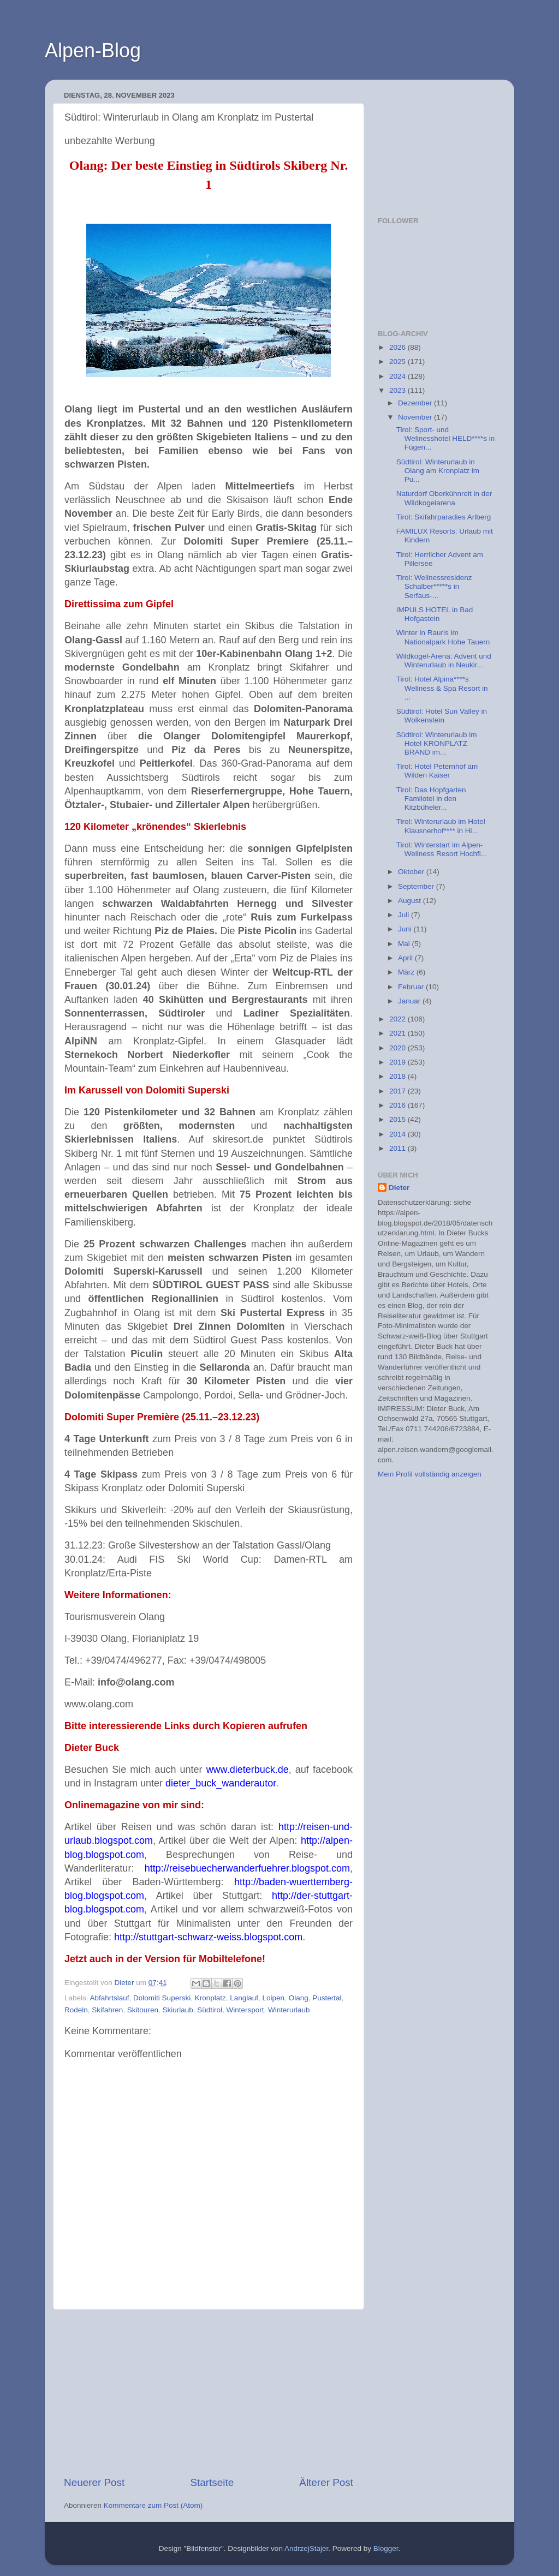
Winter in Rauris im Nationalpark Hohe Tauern (443, 637)
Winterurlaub (289, 2010)
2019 (398, 1062)
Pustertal (326, 1998)
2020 (398, 1048)
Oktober (412, 872)
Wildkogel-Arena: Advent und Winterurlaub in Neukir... (443, 660)
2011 (398, 1148)
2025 (398, 361)
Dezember (416, 403)
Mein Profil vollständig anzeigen (429, 1474)
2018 (398, 1076)
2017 (398, 1091)
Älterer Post (326, 2482)
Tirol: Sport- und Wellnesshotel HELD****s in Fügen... (445, 438)
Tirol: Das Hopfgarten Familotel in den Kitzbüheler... (431, 798)
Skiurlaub (177, 2010)
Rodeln (76, 2010)
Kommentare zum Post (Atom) (153, 2505)
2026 (398, 347)
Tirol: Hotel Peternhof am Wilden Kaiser (437, 770)
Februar (412, 987)
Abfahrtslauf (109, 1998)
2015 (398, 1119)
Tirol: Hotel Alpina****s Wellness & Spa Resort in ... (442, 688)
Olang (298, 1998)
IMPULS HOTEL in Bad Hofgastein (434, 614)
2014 (398, 1134)
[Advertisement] (208, 2392)
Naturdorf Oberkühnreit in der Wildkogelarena (444, 497)
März (407, 972)
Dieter (399, 1188)
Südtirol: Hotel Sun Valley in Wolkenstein (441, 715)
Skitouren (142, 2010)
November (416, 417)
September (417, 886)
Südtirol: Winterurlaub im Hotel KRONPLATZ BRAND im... (436, 743)
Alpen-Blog (93, 50)
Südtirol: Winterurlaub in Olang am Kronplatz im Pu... (437, 470)
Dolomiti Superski (162, 1998)
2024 (398, 376)
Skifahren (107, 2010)
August (410, 900)
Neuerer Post (94, 2482)
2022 (398, 1019)
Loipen (274, 1998)
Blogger (386, 2548)
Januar (410, 1001)
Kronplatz (210, 1998)
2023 (398, 390)
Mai (405, 944)
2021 (398, 1033)
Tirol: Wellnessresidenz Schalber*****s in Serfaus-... (434, 586)
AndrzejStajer (306, 2548)
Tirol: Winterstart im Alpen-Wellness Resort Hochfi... (441, 849)
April (406, 958)
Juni (406, 929)
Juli (404, 915)
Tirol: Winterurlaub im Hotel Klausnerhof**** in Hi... (440, 825)
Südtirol (209, 2010)
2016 (398, 1105)
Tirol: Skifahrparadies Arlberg (443, 517)
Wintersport (245, 2010)
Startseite (212, 2482)
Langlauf (244, 1998)
